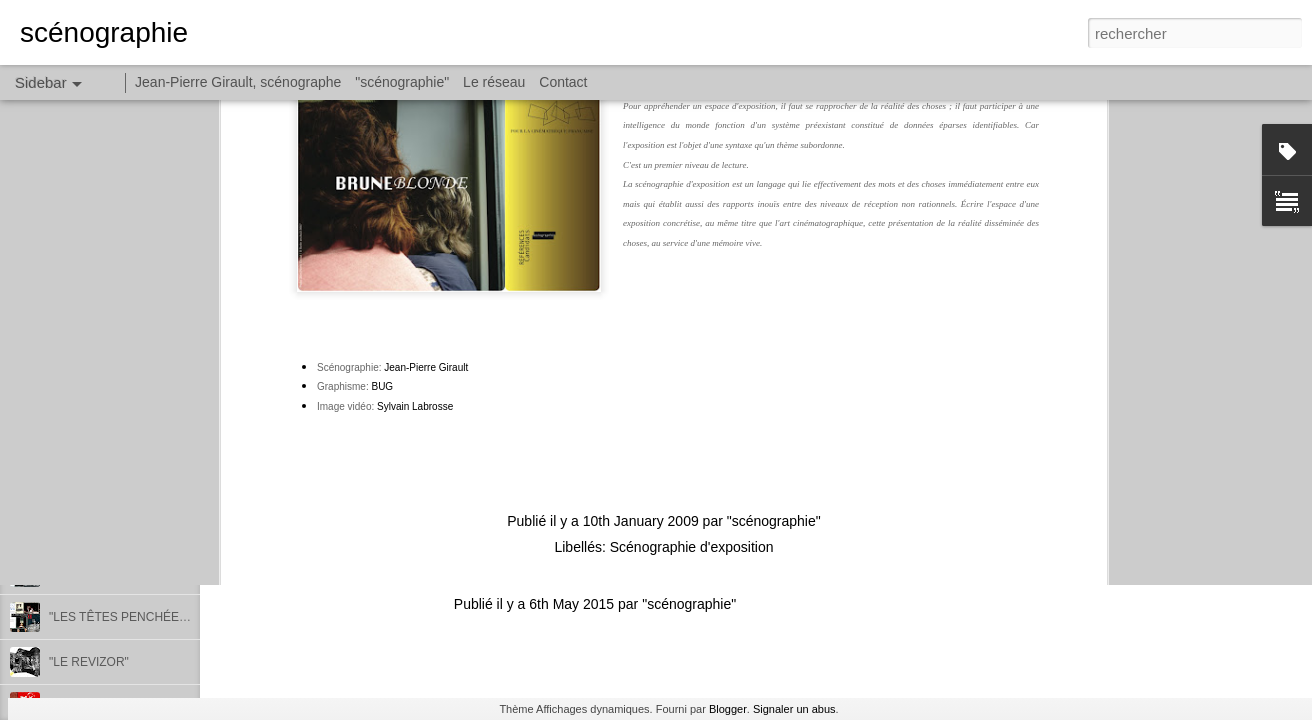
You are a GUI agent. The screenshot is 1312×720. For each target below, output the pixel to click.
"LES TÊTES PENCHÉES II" (125, 617)
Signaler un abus (794, 709)
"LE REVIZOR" (89, 662)
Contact (563, 82)
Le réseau (494, 82)
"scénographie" (774, 296)
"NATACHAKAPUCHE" (110, 482)
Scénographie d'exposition (692, 322)
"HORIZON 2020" (96, 527)
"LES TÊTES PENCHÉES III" (127, 572)
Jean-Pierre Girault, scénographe (238, 82)
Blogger (728, 709)
